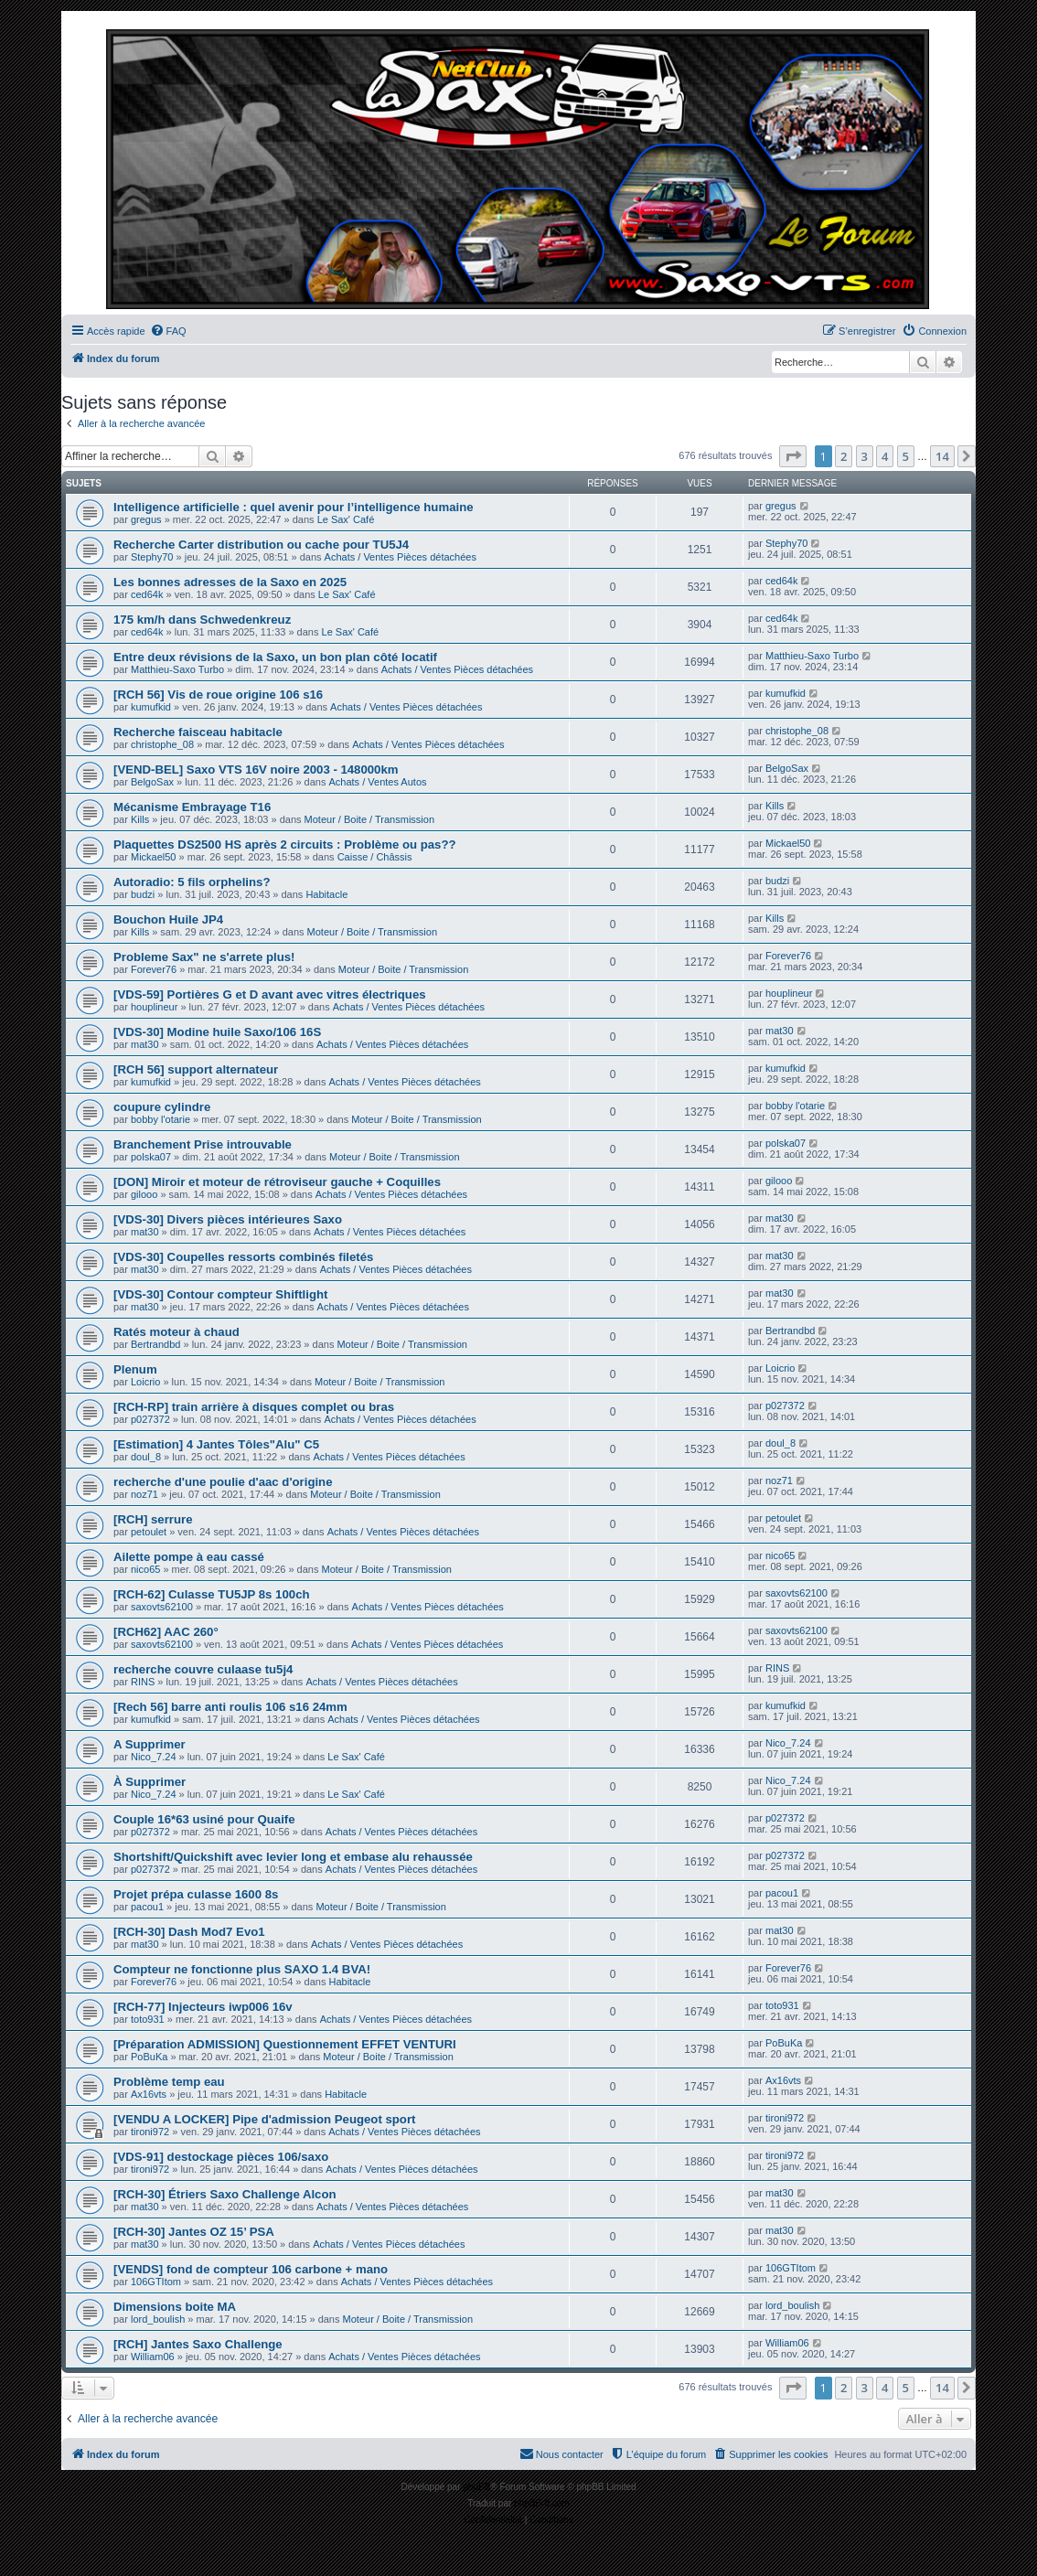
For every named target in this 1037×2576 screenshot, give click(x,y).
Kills (140, 819)
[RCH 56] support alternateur (195, 1069)
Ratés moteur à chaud (176, 1332)
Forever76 (153, 969)
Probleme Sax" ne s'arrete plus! (204, 957)
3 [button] (864, 456)
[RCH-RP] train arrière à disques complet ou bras (253, 1407)
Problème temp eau (169, 2082)
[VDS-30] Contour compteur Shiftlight (220, 1294)
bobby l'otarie (160, 1119)
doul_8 (146, 1456)
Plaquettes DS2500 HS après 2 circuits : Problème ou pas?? (284, 844)
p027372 (150, 1419)
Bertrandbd (155, 1344)
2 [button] (843, 456)
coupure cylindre (161, 1107)
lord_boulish (158, 2319)
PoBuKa (149, 2056)
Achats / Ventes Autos (377, 781)
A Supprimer (149, 1744)
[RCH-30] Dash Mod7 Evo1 (189, 1932)
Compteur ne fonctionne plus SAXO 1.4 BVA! (241, 1969)
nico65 (145, 1569)
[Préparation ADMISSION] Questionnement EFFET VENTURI (284, 2044)
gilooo (144, 1194)
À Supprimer (149, 1782)
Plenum (135, 1369)
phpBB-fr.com (542, 2503)
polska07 (151, 1156)
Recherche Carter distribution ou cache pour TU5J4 (261, 544)
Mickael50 (153, 856)
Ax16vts (148, 2094)
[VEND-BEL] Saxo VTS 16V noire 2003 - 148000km (256, 769)
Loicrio (145, 1381)
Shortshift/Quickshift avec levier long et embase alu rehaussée (293, 1857)
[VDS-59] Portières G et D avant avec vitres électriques (269, 994)
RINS (143, 1681)
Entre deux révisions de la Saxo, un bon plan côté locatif (275, 657)
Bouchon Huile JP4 (168, 919)
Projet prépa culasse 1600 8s (195, 1894)
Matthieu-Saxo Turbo (177, 669)
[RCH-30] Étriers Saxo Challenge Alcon (225, 2194)
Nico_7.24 (153, 1756)
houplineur (154, 1006)
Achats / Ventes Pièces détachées (400, 556)
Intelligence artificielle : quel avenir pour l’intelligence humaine (293, 507)
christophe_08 (162, 744)
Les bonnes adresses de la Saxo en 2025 (230, 582)
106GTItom (156, 2281)
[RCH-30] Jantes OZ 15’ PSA (193, 2232)
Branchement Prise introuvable (202, 1144)
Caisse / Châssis (374, 856)
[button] (793, 456)
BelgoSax (152, 781)
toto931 (148, 2019)
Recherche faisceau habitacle (198, 732)
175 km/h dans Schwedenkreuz (202, 619)
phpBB (476, 2487)
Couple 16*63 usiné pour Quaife (204, 1819)
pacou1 (147, 1906)
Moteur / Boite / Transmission (369, 819)
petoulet (148, 1531)
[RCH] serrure (152, 1519)
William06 (153, 2356)
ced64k (147, 594)
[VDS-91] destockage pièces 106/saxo (220, 2157)
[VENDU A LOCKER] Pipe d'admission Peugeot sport (264, 2119)
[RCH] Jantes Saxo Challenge (198, 2344)
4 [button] (885, 456)
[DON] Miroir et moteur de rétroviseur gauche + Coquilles (277, 1182)
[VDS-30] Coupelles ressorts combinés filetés (243, 1257)
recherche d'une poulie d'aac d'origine (223, 1482)
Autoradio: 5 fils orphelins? (191, 882)
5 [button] (906, 456)
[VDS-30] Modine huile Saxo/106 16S (217, 1032)
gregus (146, 519)
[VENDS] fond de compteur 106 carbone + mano (250, 2269)
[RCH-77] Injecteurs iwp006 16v (203, 2007)
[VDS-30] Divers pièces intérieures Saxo (227, 1219)
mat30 (145, 1044)
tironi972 (150, 2131)
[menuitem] (168, 331)
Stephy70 (152, 556)
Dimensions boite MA (174, 2307)
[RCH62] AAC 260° (166, 1632)
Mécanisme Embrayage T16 (192, 807)
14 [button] (942, 456)
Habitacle (326, 894)
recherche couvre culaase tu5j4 (203, 1669)
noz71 (144, 1494)
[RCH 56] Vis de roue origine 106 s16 (218, 694)
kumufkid (151, 706)
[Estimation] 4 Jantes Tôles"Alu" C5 (216, 1444)
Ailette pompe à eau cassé (188, 1557)
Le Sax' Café (346, 519)
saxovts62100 (162, 1606)
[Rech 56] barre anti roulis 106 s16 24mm (230, 1707)
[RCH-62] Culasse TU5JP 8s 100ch (211, 1594)
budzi (143, 894)
